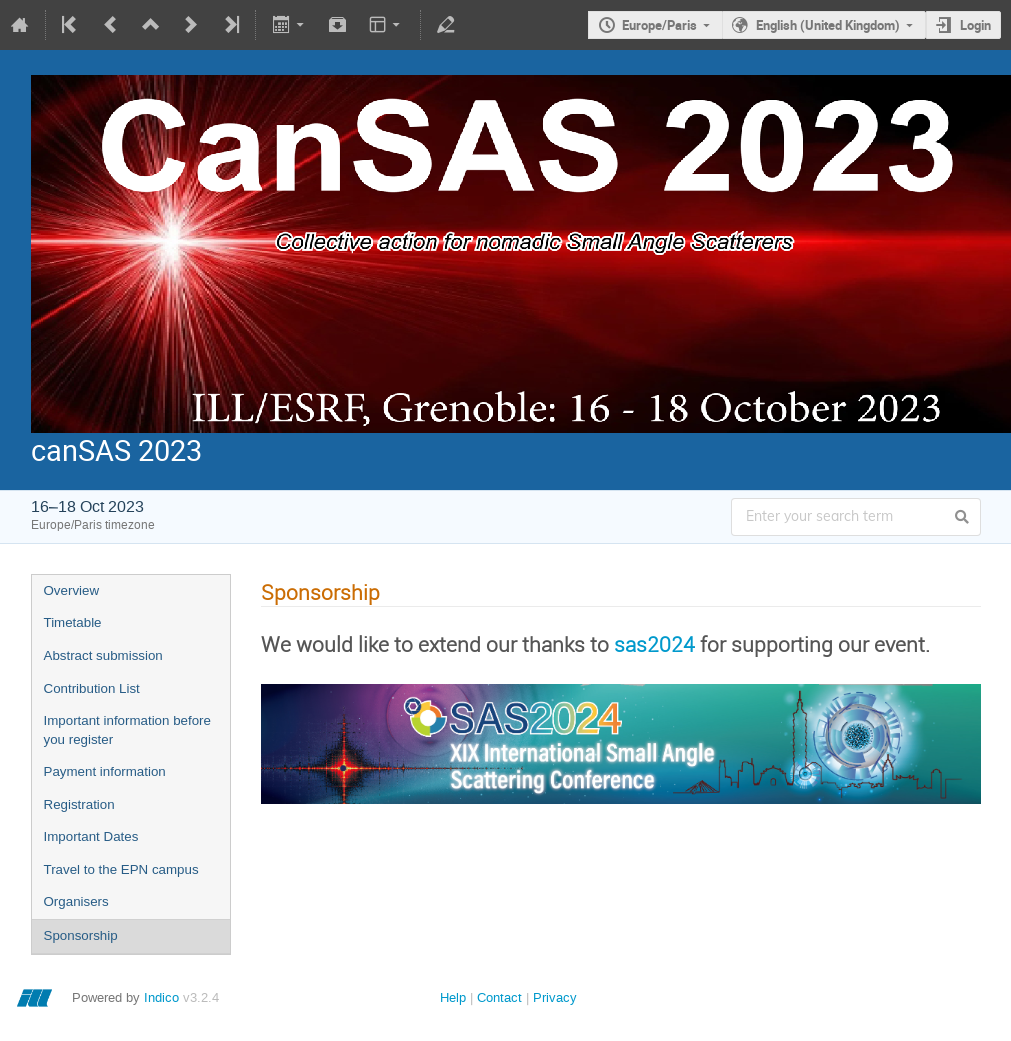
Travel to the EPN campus (121, 869)
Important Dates (91, 836)
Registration (79, 804)
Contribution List (92, 688)
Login (975, 25)
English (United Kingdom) (828, 25)
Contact (499, 997)
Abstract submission (103, 655)
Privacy (555, 997)
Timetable (73, 622)
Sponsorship (81, 935)
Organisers (76, 901)
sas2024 (654, 644)
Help (453, 997)
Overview (72, 590)
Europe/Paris (659, 25)
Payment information (105, 771)
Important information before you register (127, 730)
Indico (161, 997)
